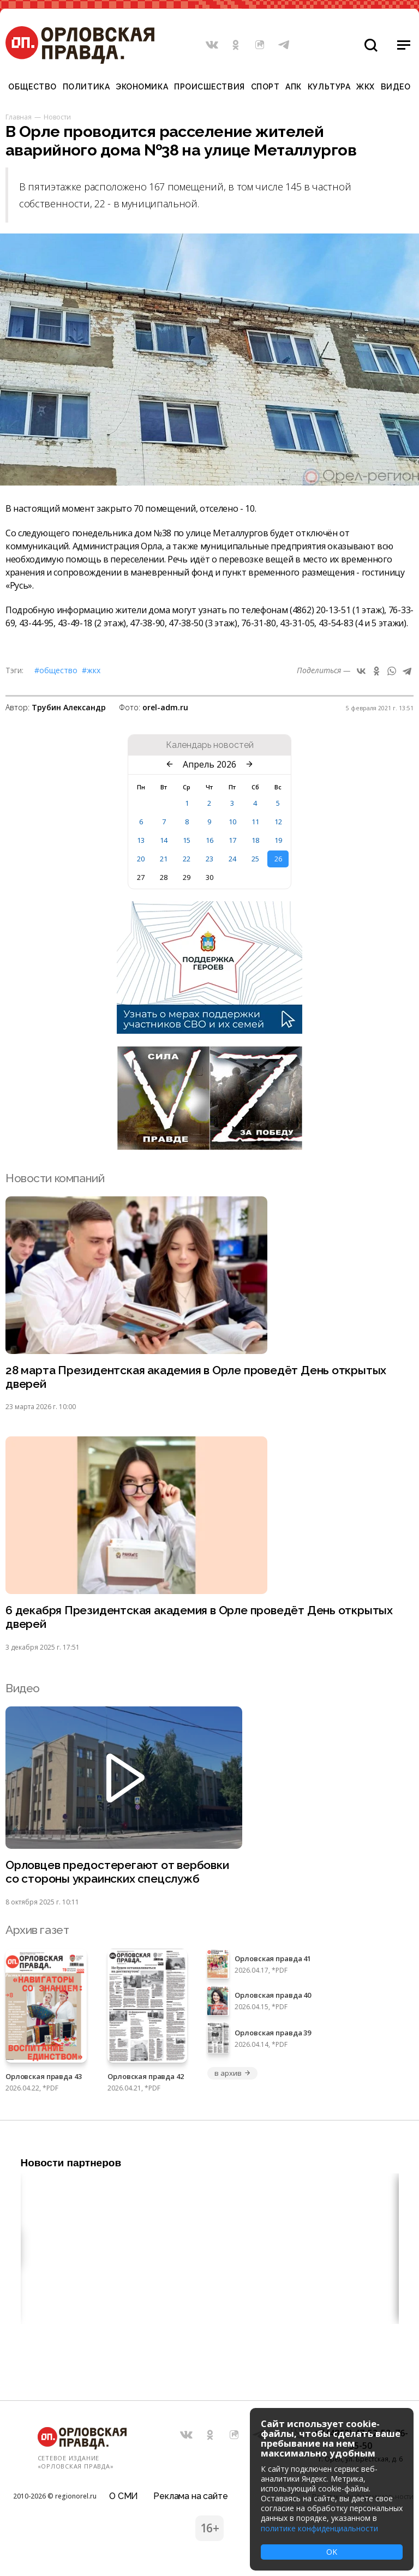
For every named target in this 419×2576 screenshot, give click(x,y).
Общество (32, 86)
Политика (86, 86)
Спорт (265, 86)
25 (255, 859)
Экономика (142, 86)
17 (232, 840)
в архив (232, 2073)
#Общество (55, 670)
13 (141, 840)
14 (163, 840)
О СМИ (123, 2496)
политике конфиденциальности (319, 2528)
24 (232, 859)
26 (278, 859)
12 (278, 821)
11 (255, 821)
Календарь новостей (210, 745)
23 (209, 859)
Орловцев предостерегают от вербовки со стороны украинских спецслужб (117, 1872)
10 (232, 821)
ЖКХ (365, 86)
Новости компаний (54, 1178)
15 (186, 840)
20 (141, 859)
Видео (396, 86)
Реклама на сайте (190, 2496)
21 (163, 859)
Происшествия (209, 86)
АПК (293, 86)
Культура (329, 86)
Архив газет (37, 1930)
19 (278, 840)
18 (255, 840)
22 (186, 859)
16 (209, 840)
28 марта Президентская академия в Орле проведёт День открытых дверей (196, 1377)
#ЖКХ (91, 670)
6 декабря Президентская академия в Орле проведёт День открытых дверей (199, 1617)
